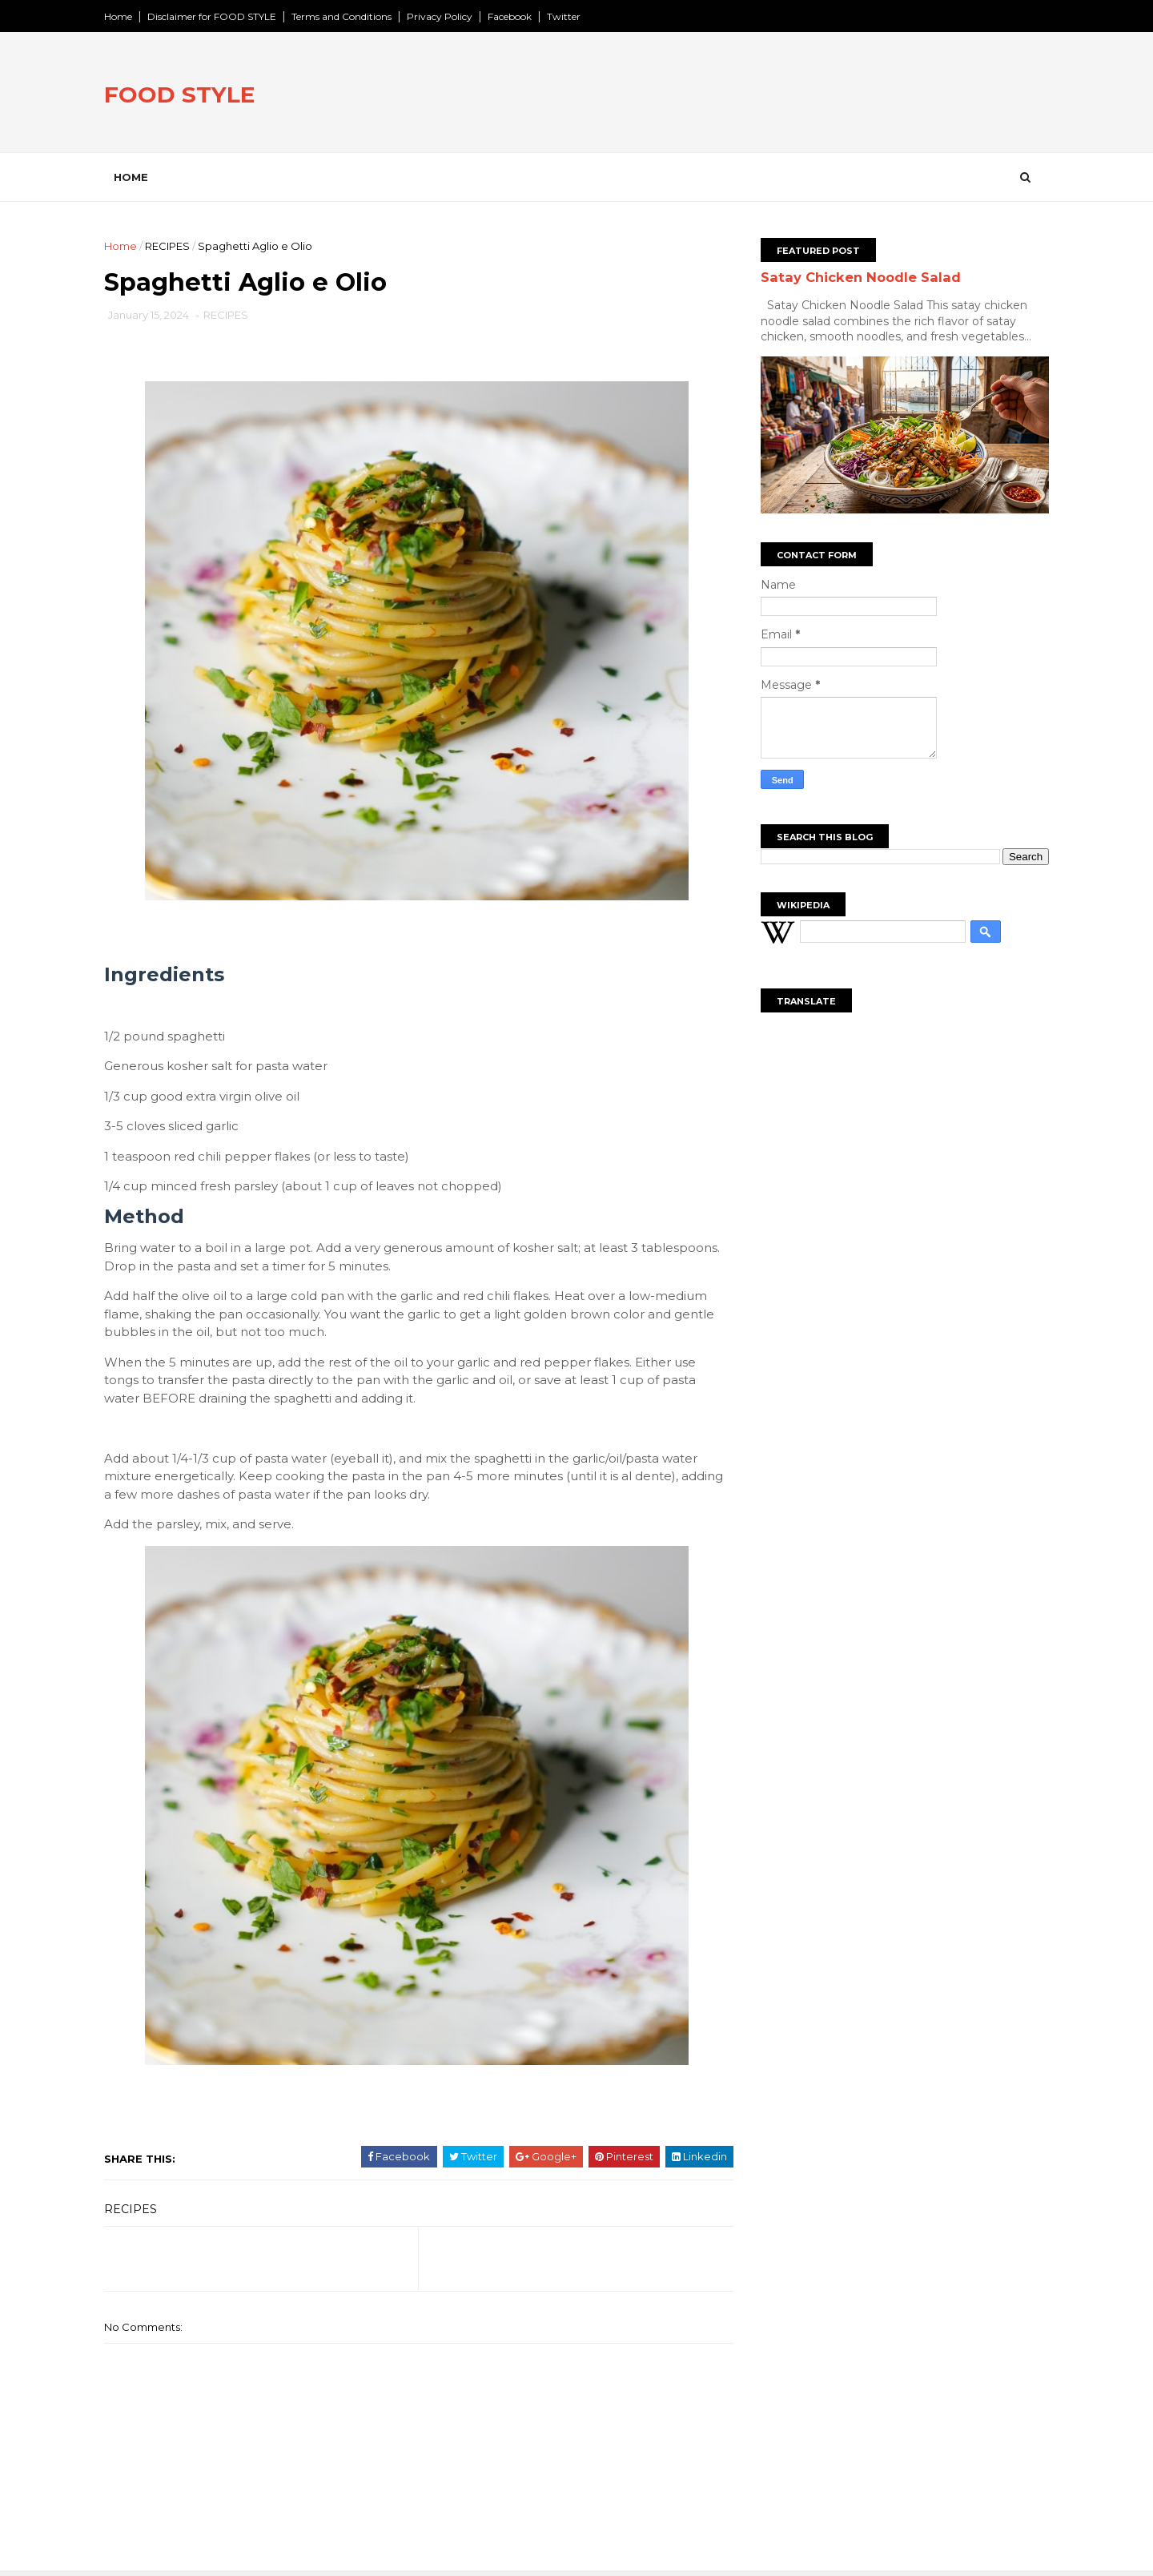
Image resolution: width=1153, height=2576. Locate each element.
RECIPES (171, 245)
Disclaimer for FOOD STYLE (215, 16)
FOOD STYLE (183, 95)
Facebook (514, 16)
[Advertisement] (752, 95)
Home (122, 16)
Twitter (568, 16)
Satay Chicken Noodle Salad (857, 277)
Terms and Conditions (345, 16)
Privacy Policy (443, 16)
